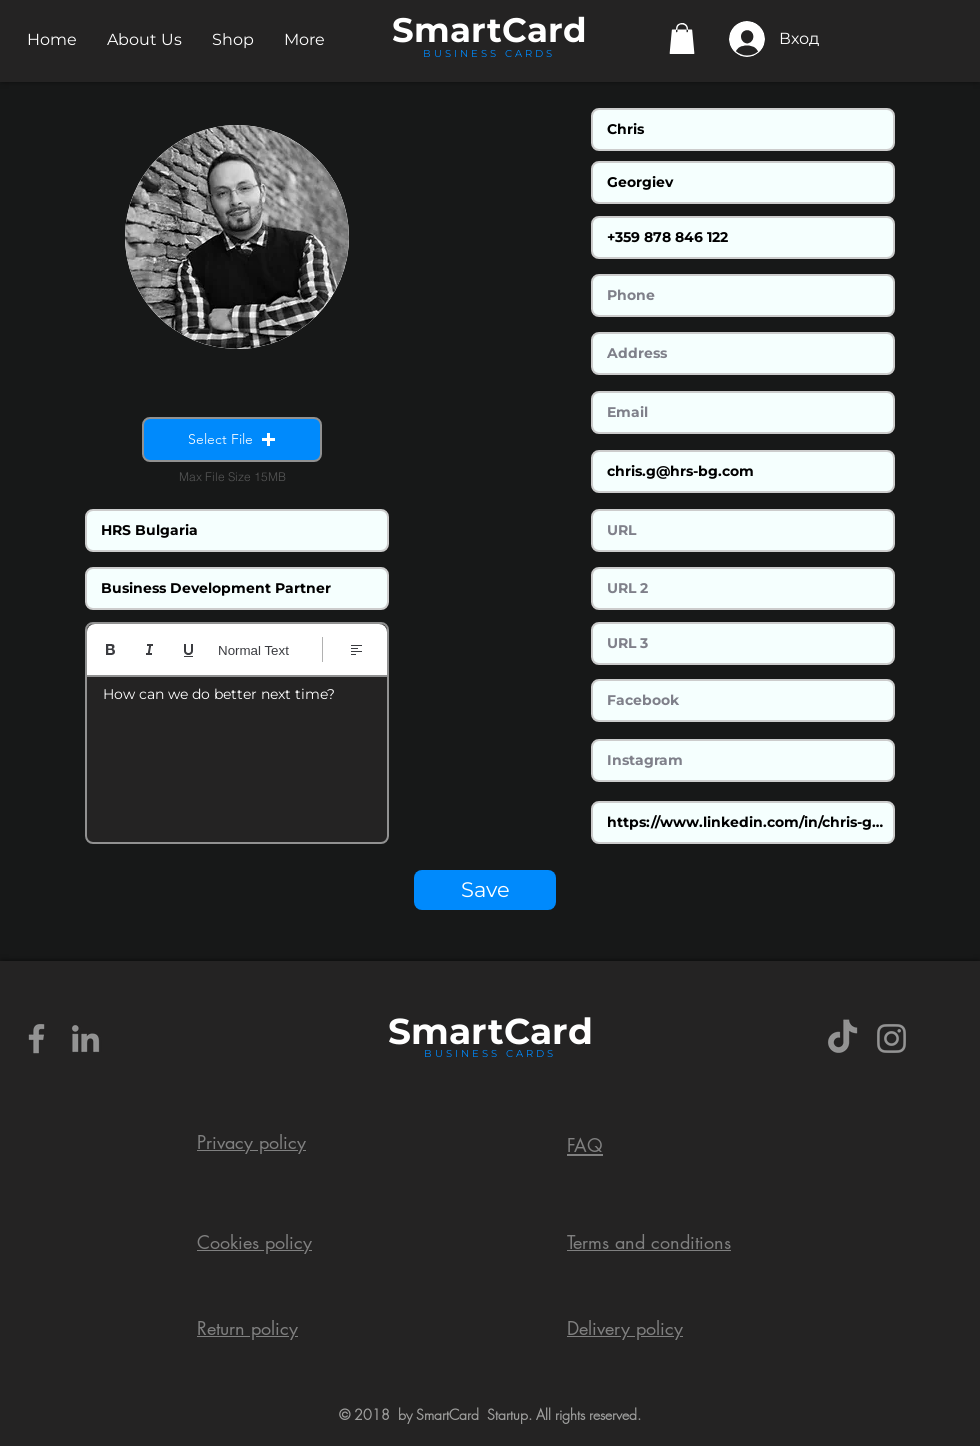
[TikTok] (842, 1038)
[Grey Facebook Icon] (36, 1038)
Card (544, 30)
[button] (144, 39)
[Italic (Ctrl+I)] (149, 649)
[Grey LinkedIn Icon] (85, 1038)
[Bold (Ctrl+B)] (110, 649)
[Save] (485, 890)
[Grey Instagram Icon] (891, 1038)
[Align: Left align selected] (356, 649)
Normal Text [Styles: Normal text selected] (253, 650)
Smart (446, 1031)
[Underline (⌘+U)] (188, 649)
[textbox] (237, 753)
